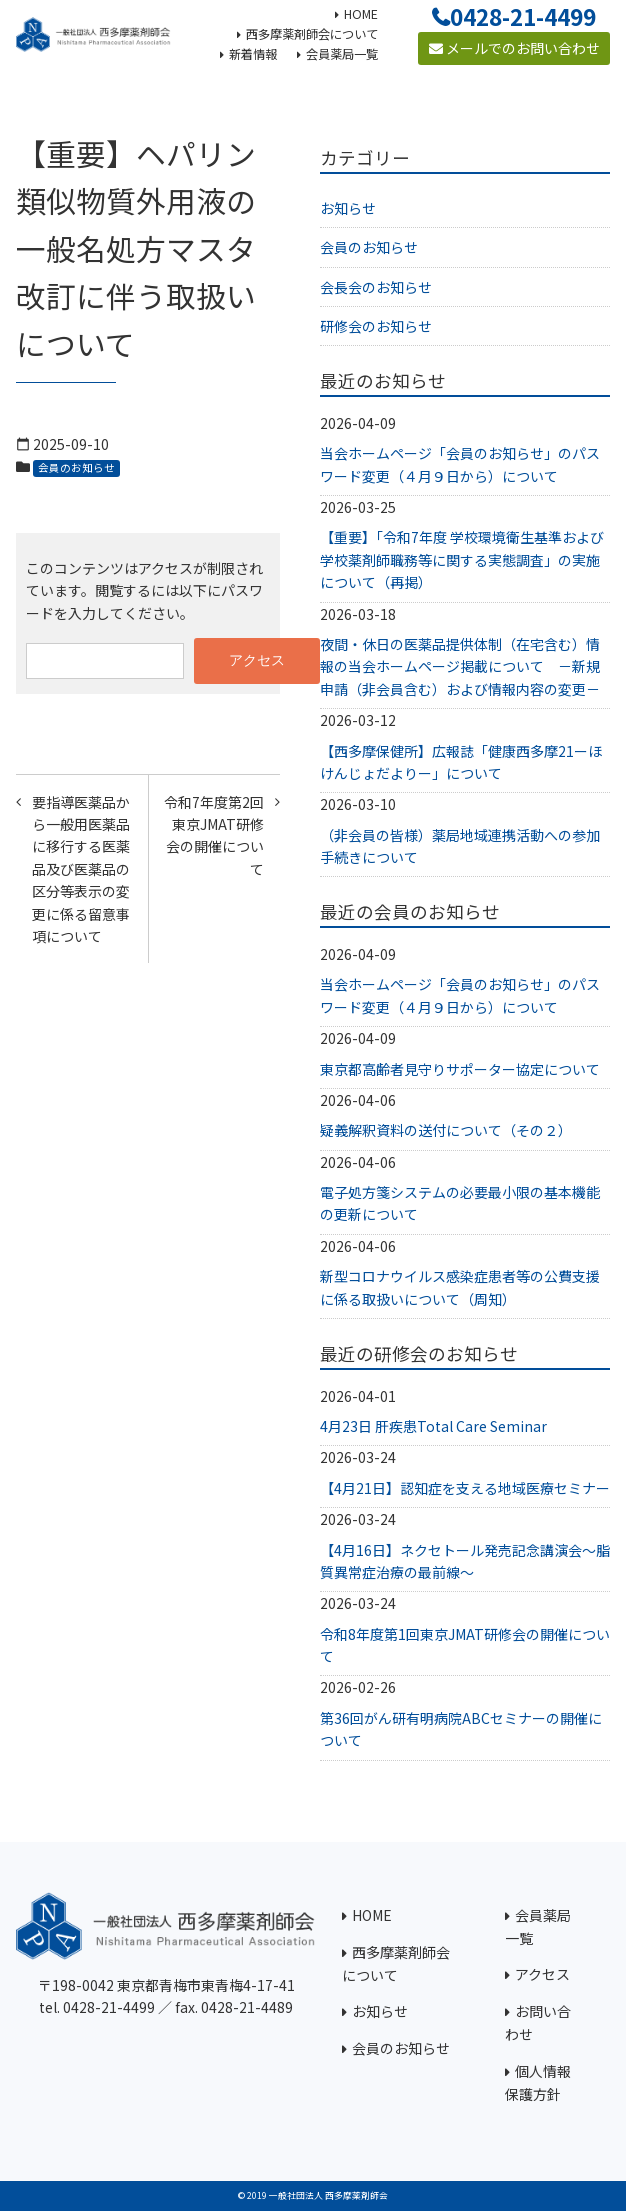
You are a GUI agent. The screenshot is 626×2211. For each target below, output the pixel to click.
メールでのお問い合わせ (514, 48)
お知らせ (348, 208)
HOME (372, 1915)
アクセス (542, 1974)
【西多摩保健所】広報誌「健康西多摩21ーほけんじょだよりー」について (461, 762)
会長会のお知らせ (376, 287)
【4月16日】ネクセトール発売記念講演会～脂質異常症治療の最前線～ (465, 1561)
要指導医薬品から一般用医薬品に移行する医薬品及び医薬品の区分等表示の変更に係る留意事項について (81, 869)
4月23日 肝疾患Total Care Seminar (433, 1426)
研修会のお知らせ (376, 326)
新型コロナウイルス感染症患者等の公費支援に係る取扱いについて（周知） (460, 1287)
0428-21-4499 (523, 16)
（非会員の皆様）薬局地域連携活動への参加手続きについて (460, 846)
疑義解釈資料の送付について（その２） (446, 1130)
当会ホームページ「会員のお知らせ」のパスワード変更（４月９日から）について (460, 464)
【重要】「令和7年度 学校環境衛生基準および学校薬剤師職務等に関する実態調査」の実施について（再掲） (462, 559)
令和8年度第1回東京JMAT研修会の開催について (465, 1645)
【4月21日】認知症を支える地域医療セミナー (465, 1488)
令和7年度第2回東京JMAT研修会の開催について (214, 835)
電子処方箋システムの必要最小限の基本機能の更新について (460, 1203)
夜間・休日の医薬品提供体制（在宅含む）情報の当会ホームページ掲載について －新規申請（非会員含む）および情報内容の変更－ (460, 666)
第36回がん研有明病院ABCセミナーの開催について (461, 1729)
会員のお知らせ (76, 467)
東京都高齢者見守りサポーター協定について (460, 1069)
